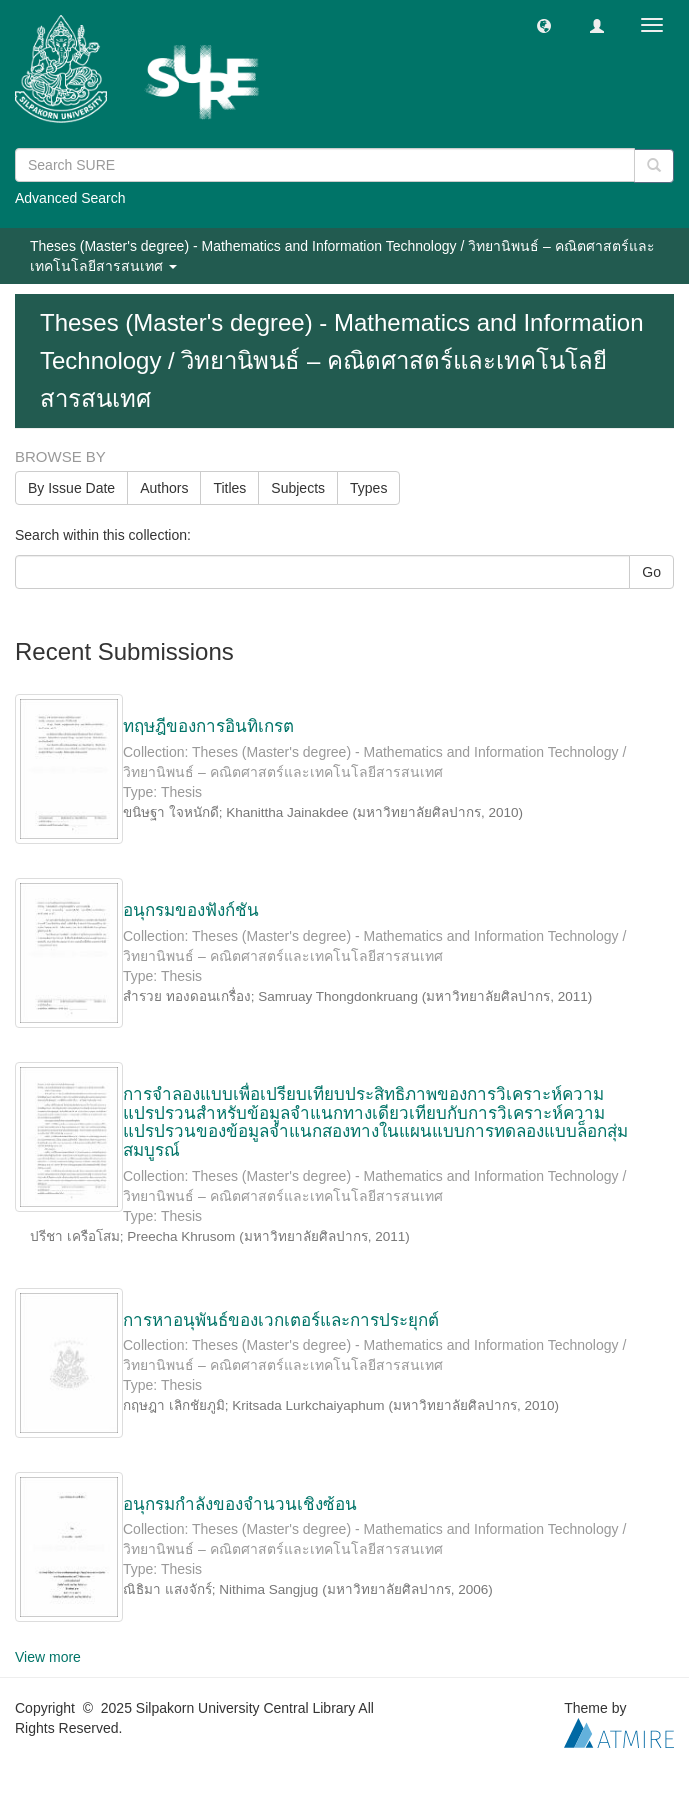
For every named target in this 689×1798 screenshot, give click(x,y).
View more (48, 1657)
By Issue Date (71, 488)
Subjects (298, 488)
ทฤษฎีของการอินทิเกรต (208, 726)
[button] (544, 25)
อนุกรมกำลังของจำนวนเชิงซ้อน (240, 1504)
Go (651, 572)
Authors (164, 488)
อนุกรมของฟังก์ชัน (191, 910)
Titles (229, 488)
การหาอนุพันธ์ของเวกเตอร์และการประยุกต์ (281, 1320)
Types (368, 488)
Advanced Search (70, 198)
